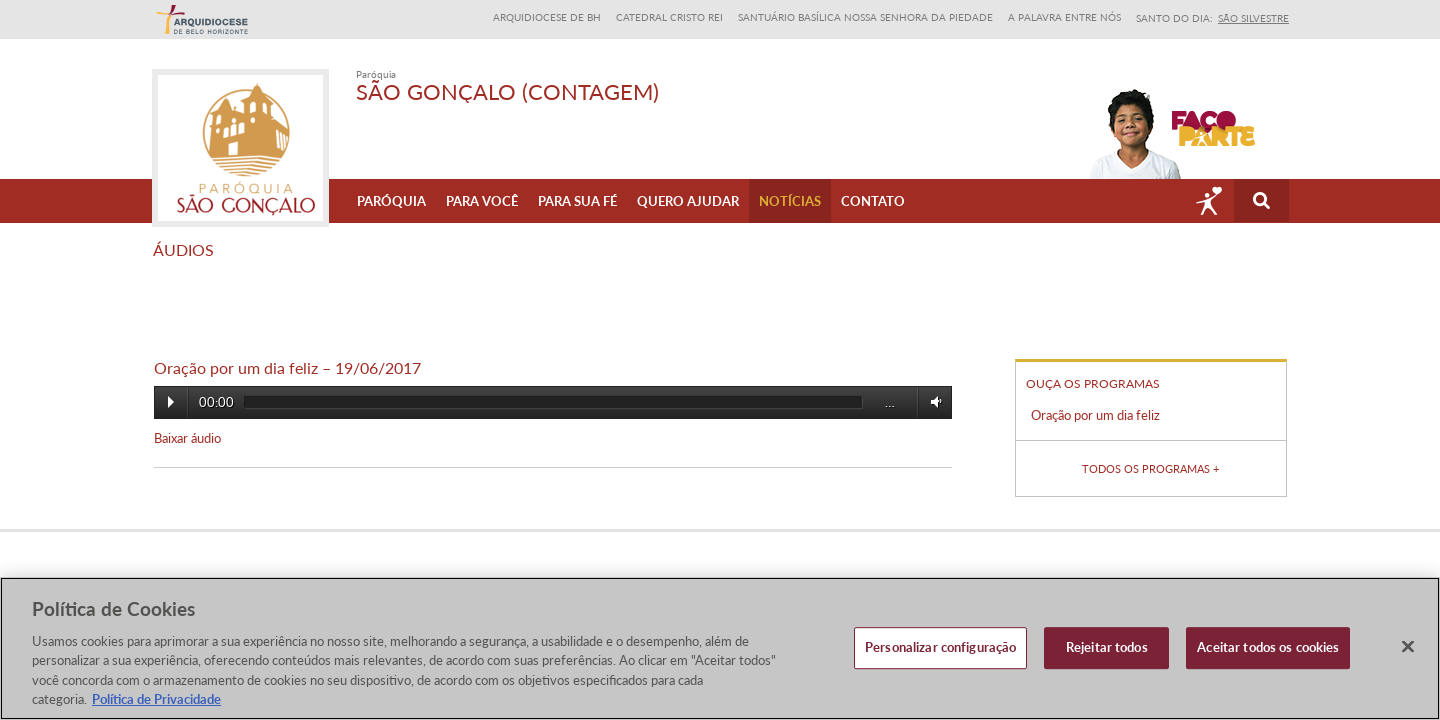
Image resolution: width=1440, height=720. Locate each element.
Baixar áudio (187, 438)
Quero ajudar (688, 201)
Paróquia (391, 201)
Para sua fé (577, 201)
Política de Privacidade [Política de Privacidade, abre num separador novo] (156, 699)
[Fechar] (1408, 647)
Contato (873, 201)
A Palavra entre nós (1064, 17)
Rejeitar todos (1107, 648)
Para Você (482, 201)
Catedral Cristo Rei (669, 17)
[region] (720, 648)
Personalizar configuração (940, 648)
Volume (933, 401)
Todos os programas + (1150, 467)
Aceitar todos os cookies (1268, 648)
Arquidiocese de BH (547, 17)
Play (171, 402)
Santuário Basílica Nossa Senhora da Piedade (865, 17)
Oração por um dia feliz (1095, 415)
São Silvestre (1253, 18)
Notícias (790, 201)
